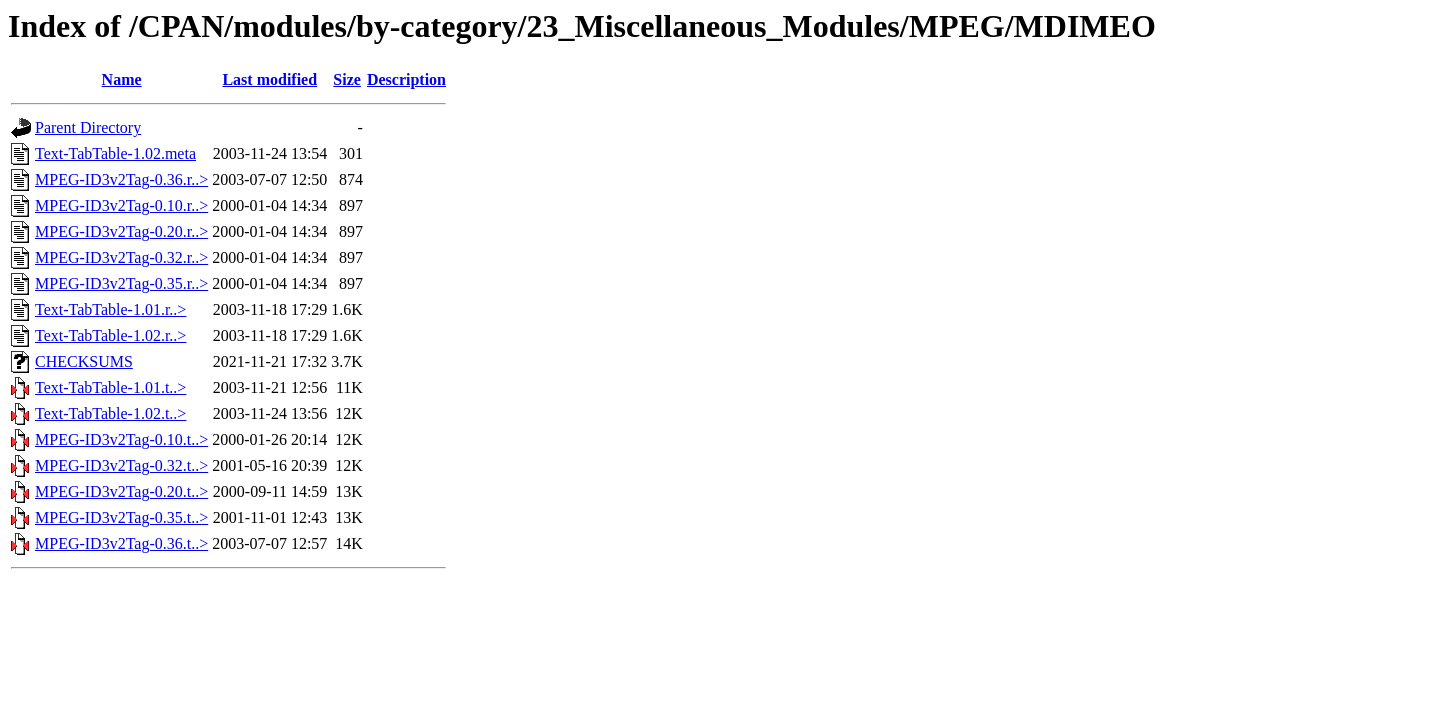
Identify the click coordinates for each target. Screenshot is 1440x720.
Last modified (269, 79)
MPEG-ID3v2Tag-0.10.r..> (121, 205)
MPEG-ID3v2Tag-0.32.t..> (121, 465)
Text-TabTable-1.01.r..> (110, 309)
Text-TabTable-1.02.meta (115, 153)
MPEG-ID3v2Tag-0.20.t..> (121, 491)
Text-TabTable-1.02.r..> (110, 335)
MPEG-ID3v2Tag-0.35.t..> (121, 517)
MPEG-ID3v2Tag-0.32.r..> (121, 257)
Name (122, 79)
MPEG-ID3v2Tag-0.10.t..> (121, 439)
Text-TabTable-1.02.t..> (110, 413)
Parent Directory (88, 127)
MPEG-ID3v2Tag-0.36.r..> (121, 179)
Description (406, 79)
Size (347, 79)
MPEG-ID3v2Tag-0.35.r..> (121, 283)
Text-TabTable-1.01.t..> (110, 387)
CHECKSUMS (84, 361)
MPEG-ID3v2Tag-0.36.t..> (121, 543)
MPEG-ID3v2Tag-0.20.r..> (121, 231)
